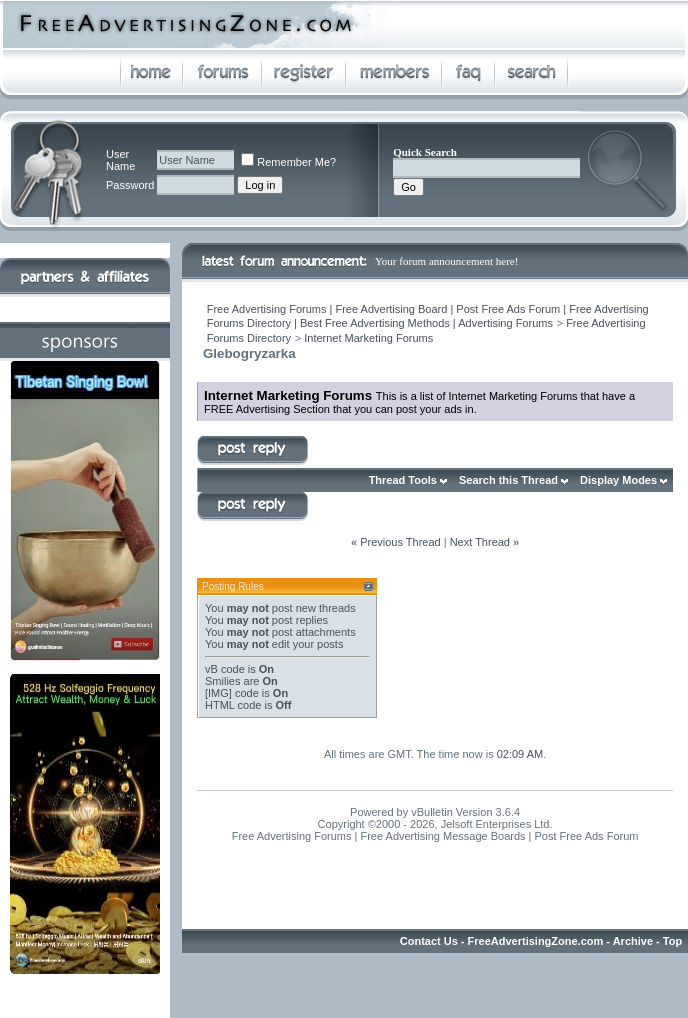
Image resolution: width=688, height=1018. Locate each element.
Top (672, 941)
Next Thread (480, 542)
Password (130, 185)
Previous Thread (400, 542)
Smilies (222, 681)
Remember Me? (288, 162)
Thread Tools (403, 480)
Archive (633, 941)
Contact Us (429, 941)
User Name (120, 160)
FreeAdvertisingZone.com (536, 941)
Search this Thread (508, 480)
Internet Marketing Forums (368, 338)
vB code (225, 669)
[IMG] (218, 693)
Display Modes (618, 480)
